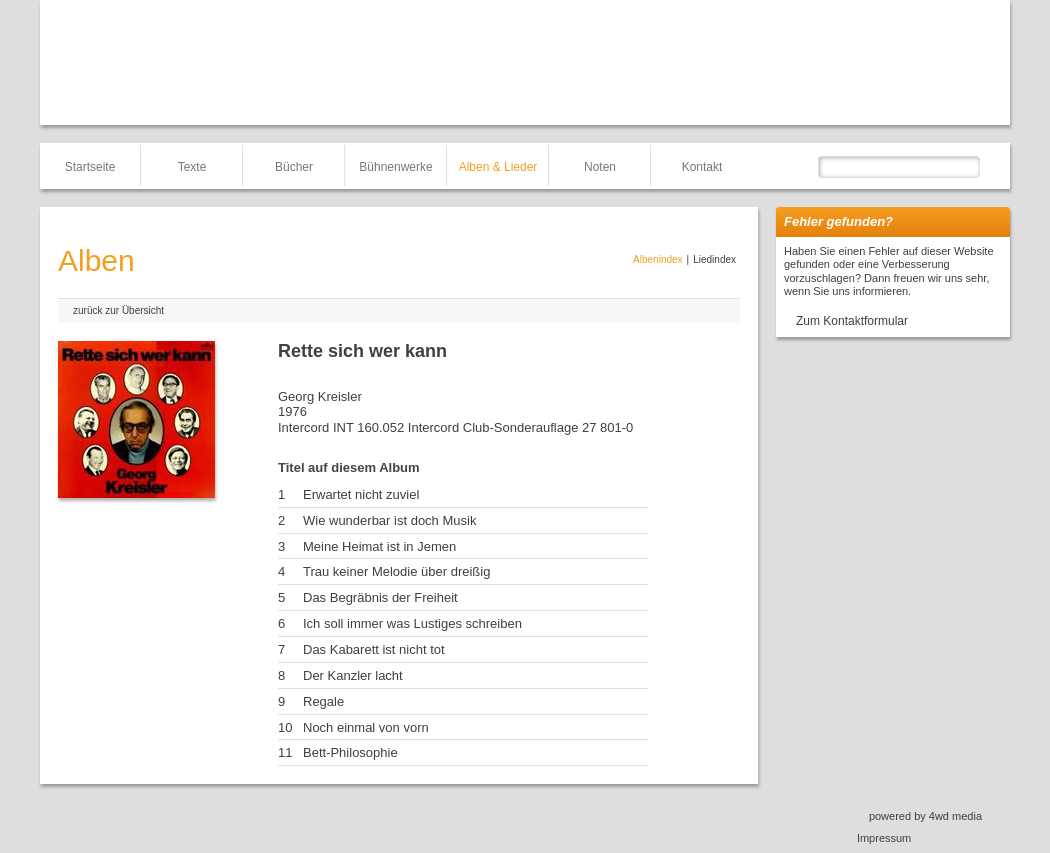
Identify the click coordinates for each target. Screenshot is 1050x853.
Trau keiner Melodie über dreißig (396, 571)
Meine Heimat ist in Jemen (379, 546)
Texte (192, 167)
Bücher (294, 167)
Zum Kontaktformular (852, 321)
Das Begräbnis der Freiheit (380, 597)
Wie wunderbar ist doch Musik (389, 520)
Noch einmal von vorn (366, 727)
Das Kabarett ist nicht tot (374, 649)
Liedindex (714, 259)
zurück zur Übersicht (118, 310)
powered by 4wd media (925, 816)
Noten (600, 167)
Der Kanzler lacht (353, 675)
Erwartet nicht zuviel (361, 494)
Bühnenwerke (395, 167)
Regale (323, 701)
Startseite (90, 167)
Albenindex (657, 259)
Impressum (884, 838)
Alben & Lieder (498, 167)
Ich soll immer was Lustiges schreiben (412, 623)
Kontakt (702, 167)
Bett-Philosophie (350, 752)
